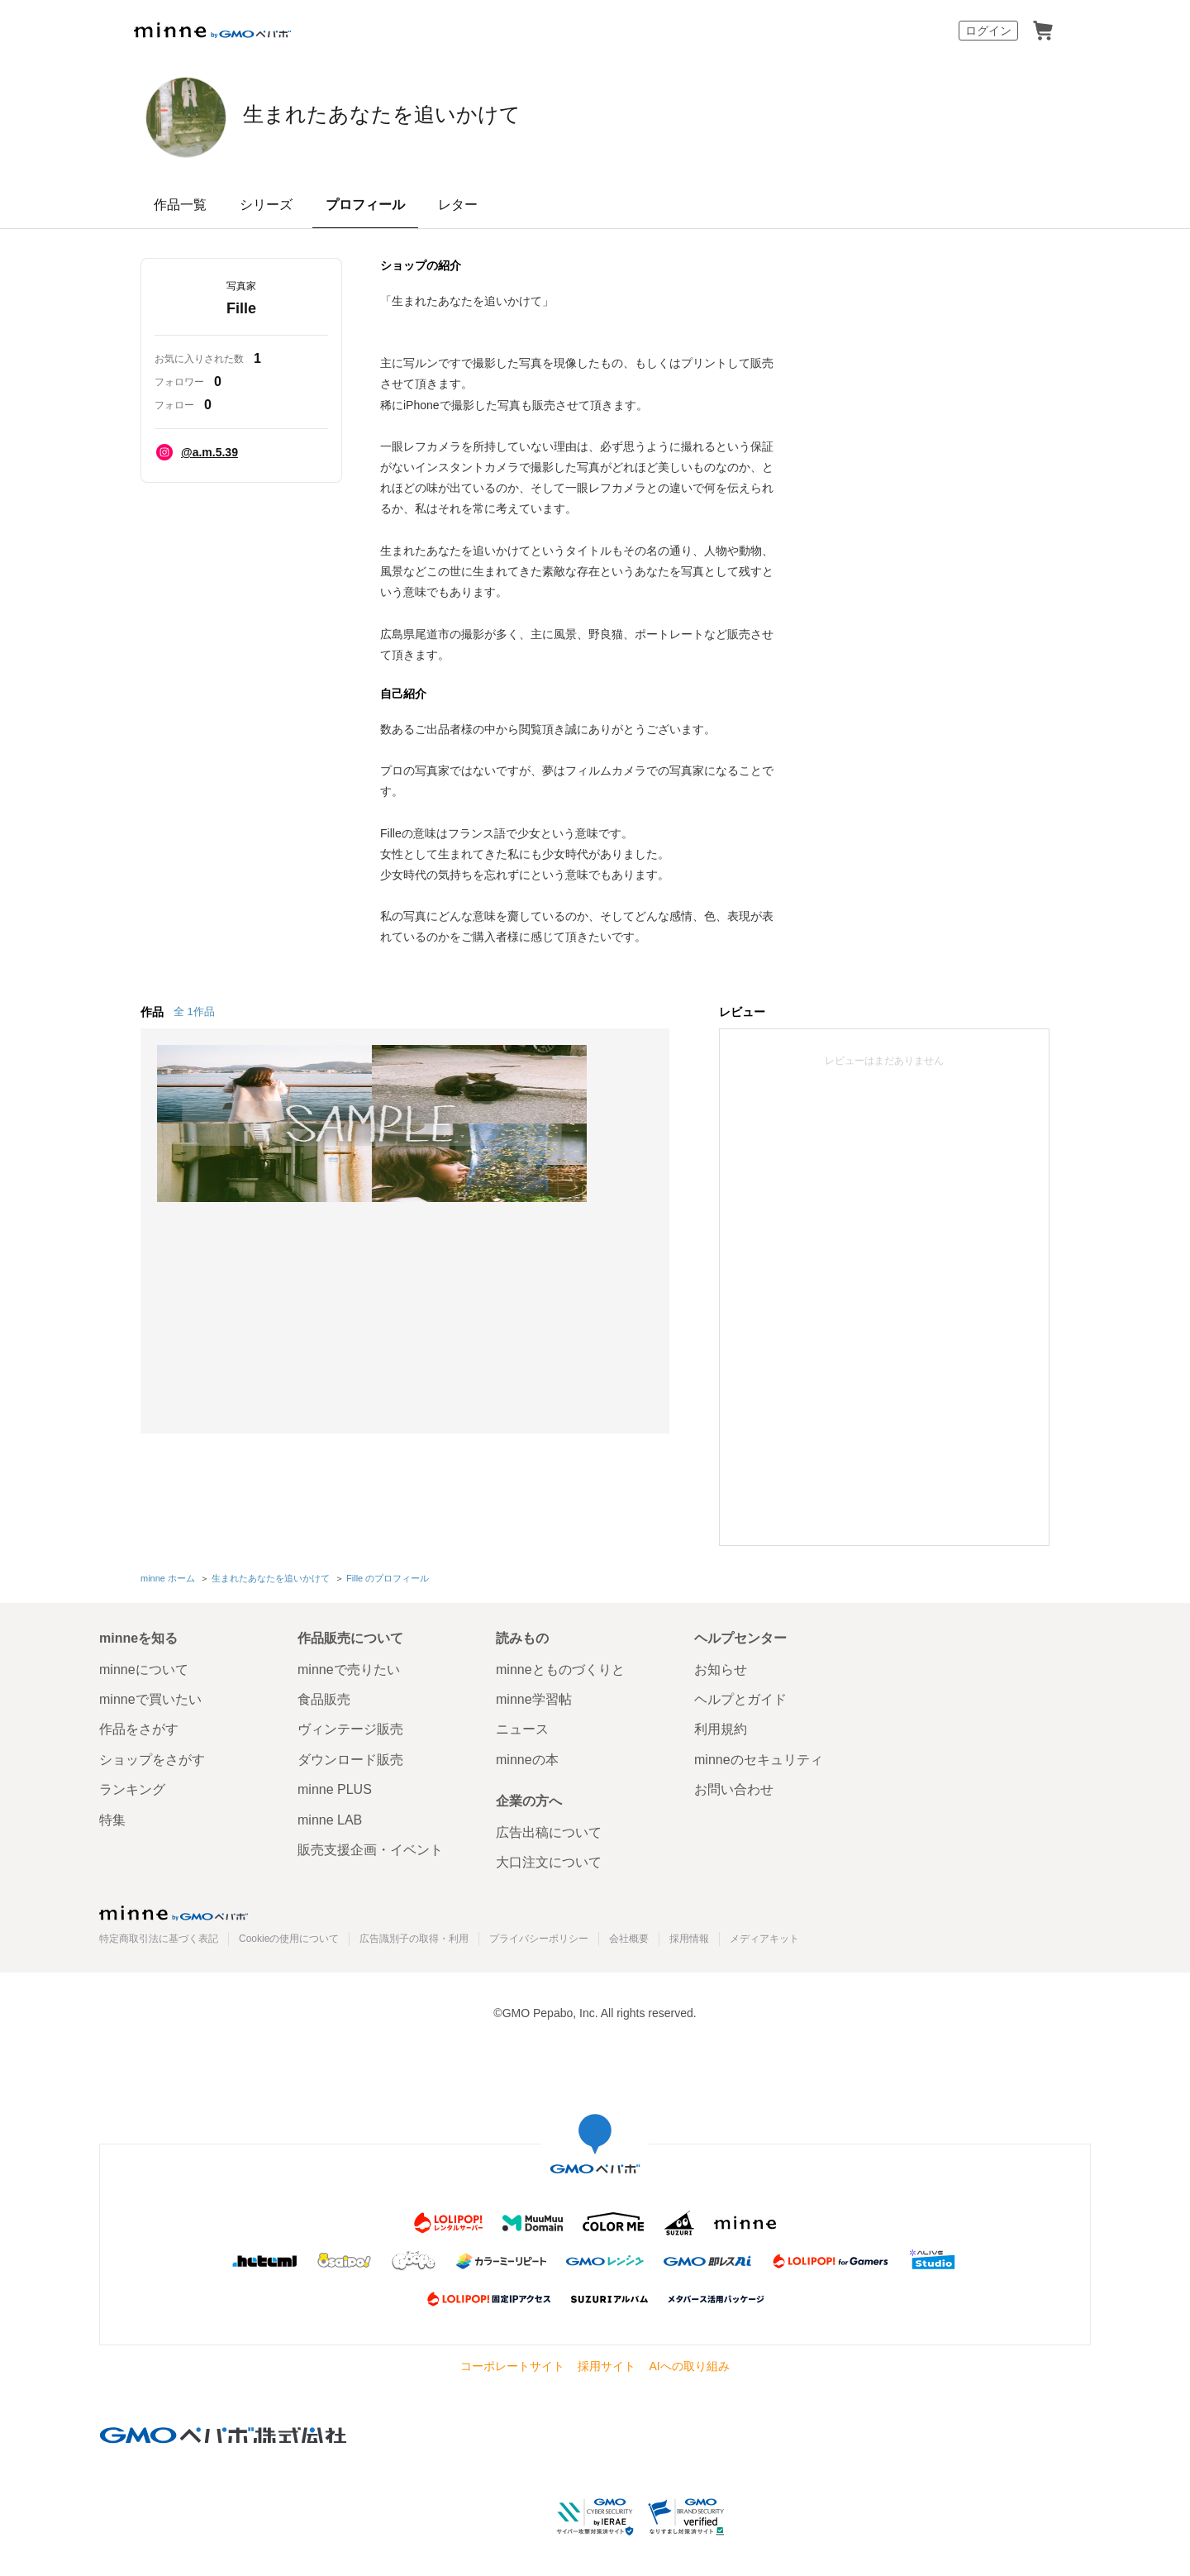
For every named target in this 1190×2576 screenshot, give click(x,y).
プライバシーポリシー (538, 1935)
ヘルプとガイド (740, 1697)
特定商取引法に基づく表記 (158, 1935)
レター (458, 205)
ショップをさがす (152, 1756)
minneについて (143, 1666)
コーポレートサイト (512, 2363)
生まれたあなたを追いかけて (462, 116)
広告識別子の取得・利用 (414, 1935)
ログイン (988, 30)
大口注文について (549, 1860)
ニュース (522, 1727)
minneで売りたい (349, 1666)
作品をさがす (138, 1727)
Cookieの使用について (289, 1935)
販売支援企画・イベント (370, 1847)
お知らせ (720, 1666)
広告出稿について (549, 1830)
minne (173, 1909)
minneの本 (527, 1756)
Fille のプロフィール (387, 1576)
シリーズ (266, 205)
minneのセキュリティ (758, 1756)
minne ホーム (167, 1576)
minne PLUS (335, 1787)
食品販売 (324, 1697)
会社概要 (629, 1935)
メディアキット (764, 1935)
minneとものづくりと (560, 1666)
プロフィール (365, 205)
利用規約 (720, 1727)
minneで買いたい (150, 1697)
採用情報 (689, 1935)
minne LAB (330, 1817)
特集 (112, 1817)
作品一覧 (180, 205)
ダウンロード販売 (350, 1756)
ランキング (132, 1787)
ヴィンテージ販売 (350, 1727)
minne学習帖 (534, 1697)
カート (1043, 30)
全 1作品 (194, 1011)
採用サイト (606, 2363)
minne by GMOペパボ (212, 30)
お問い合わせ (734, 1787)
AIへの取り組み (689, 2363)
